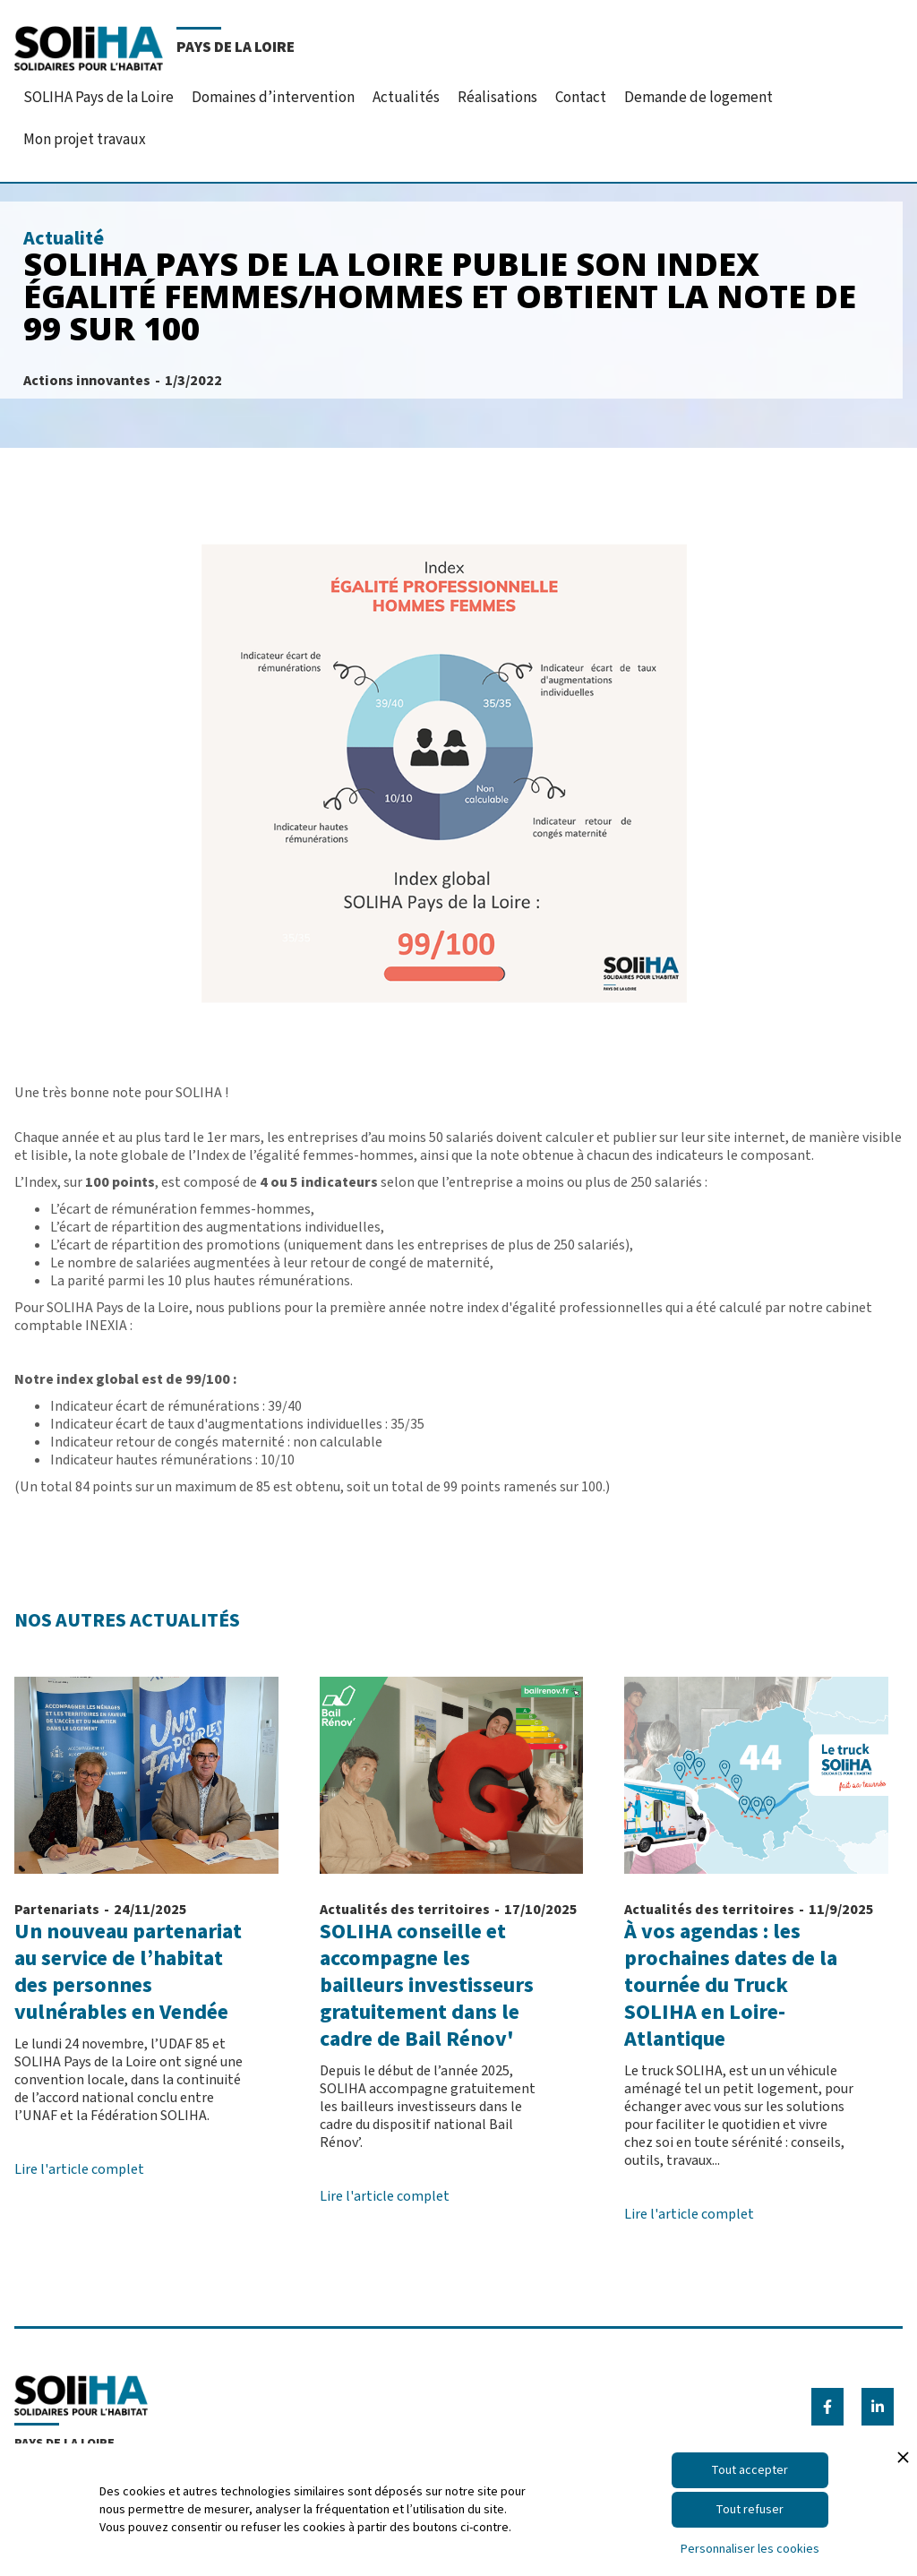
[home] (154, 46)
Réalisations (497, 97)
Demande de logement (698, 97)
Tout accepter (749, 2470)
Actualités (406, 97)
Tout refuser (750, 2510)
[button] (98, 92)
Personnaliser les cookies (750, 2549)
